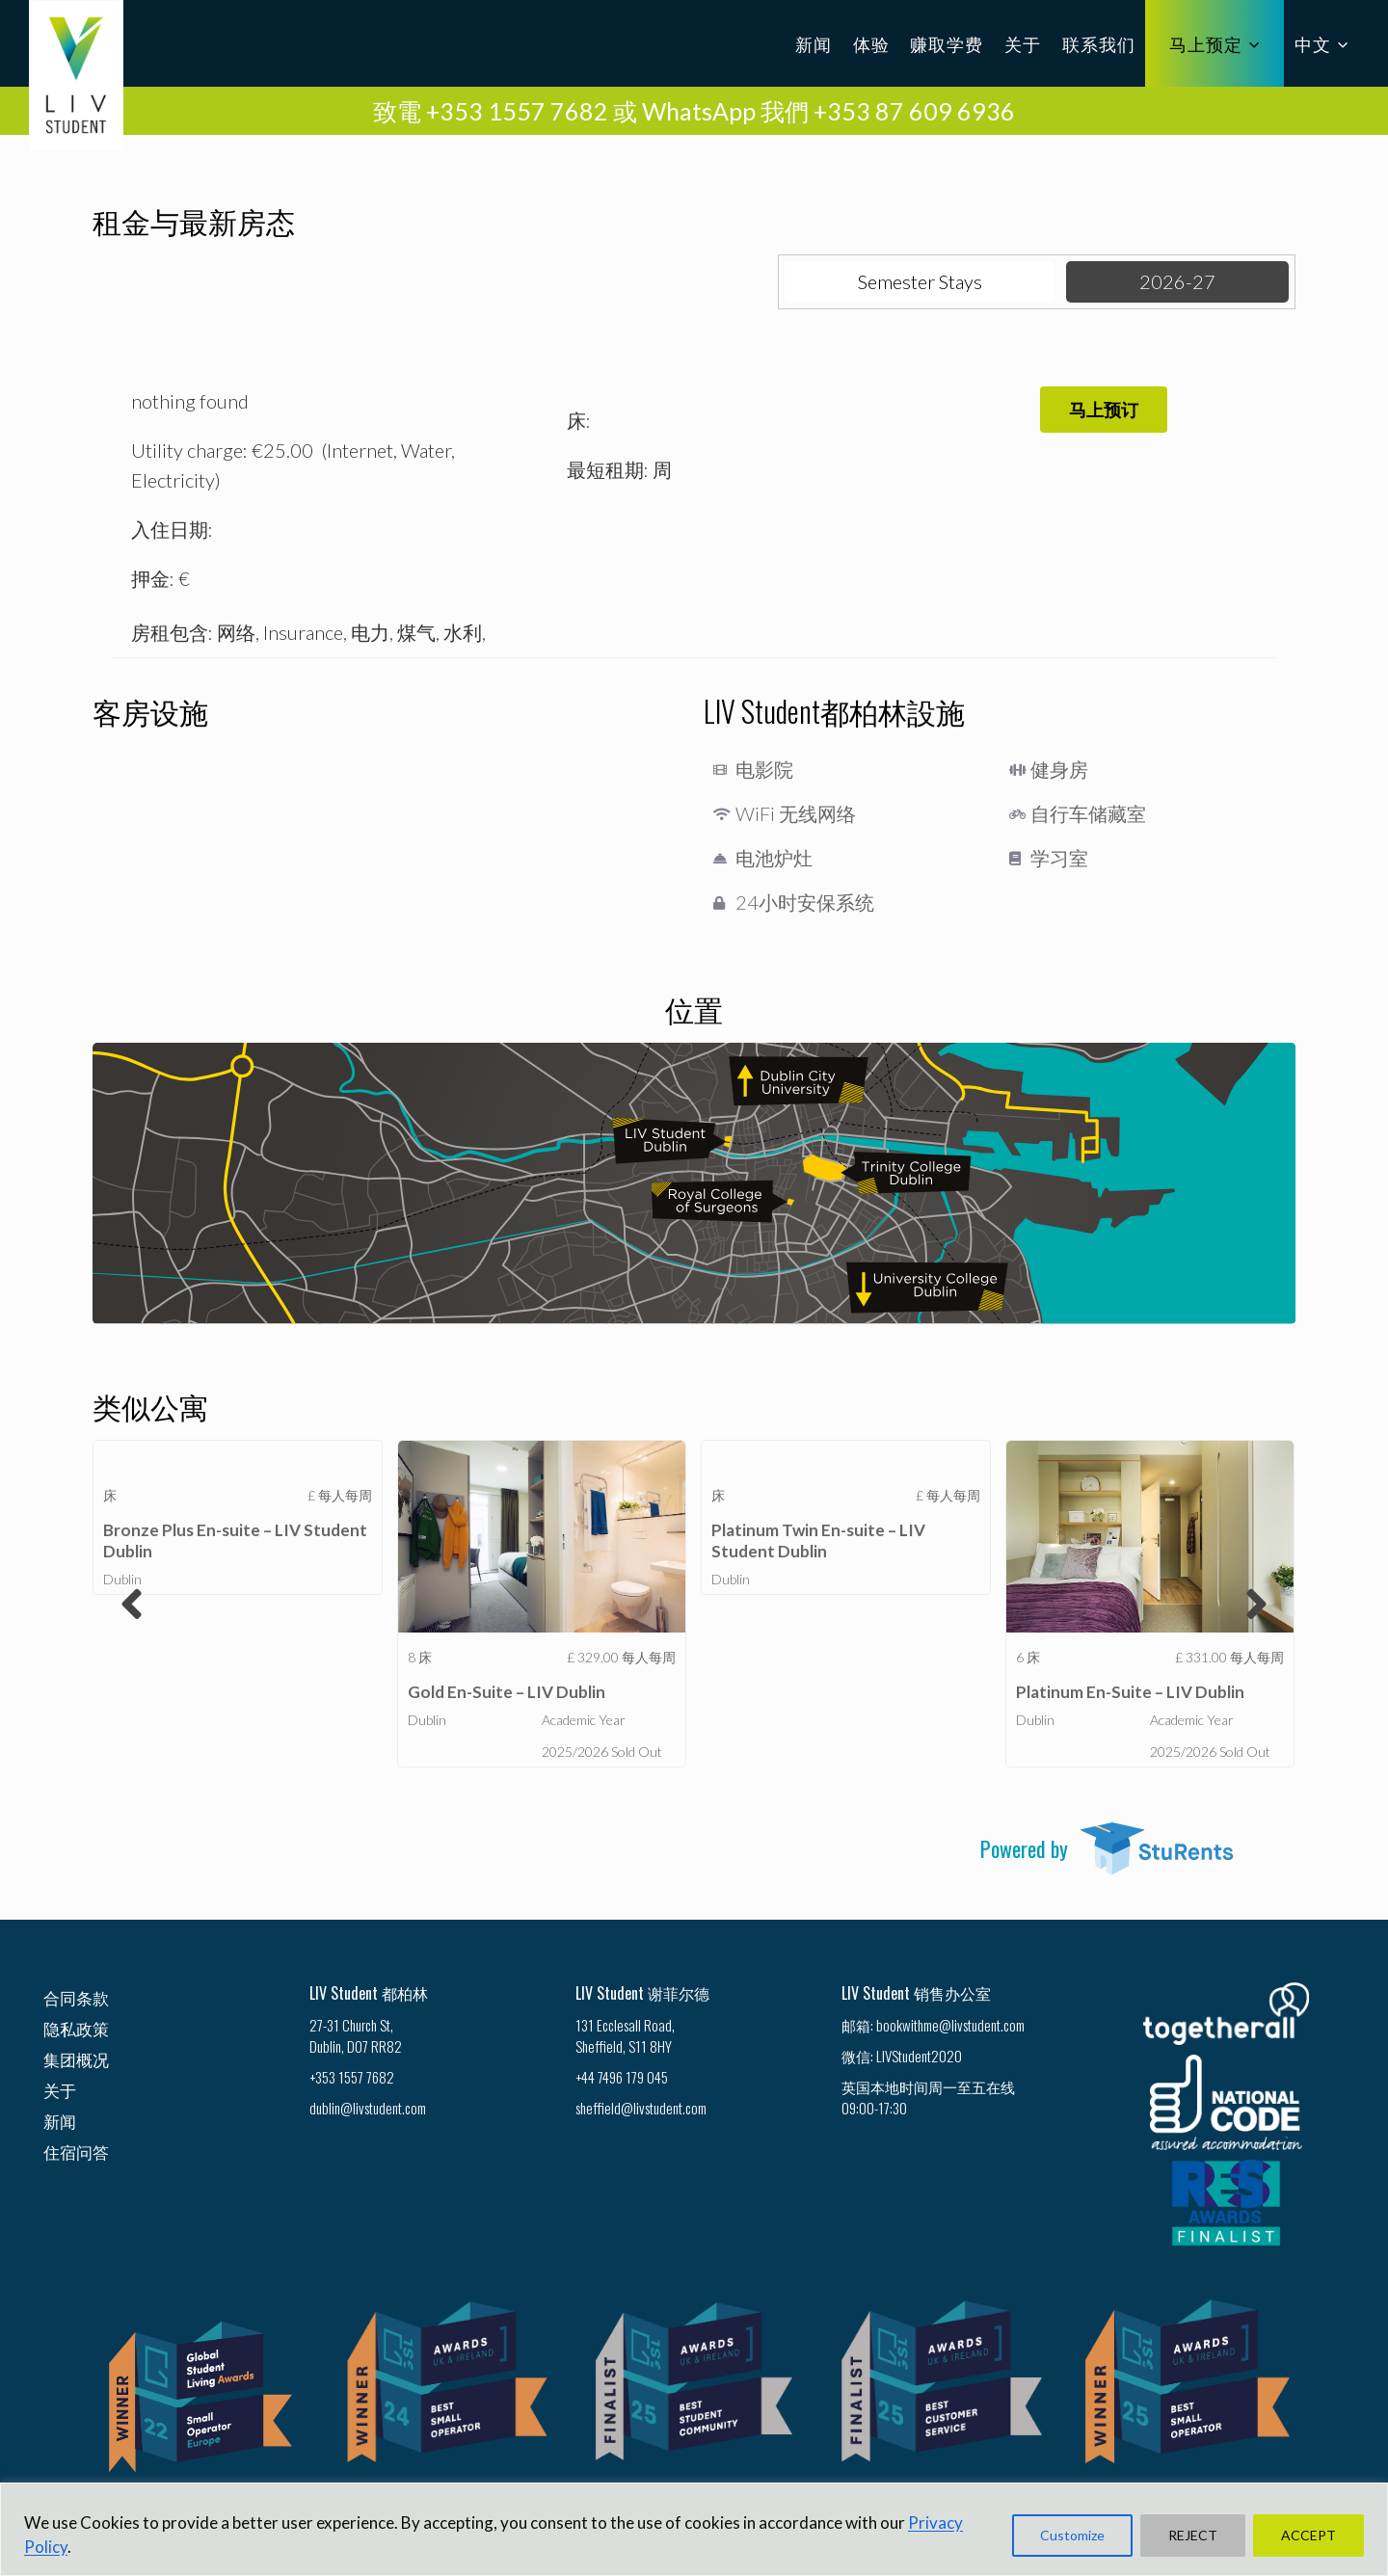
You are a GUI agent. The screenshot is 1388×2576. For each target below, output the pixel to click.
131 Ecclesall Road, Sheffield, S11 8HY (625, 2035)
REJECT (1192, 2535)
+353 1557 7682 (351, 2076)
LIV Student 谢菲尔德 (642, 1993)
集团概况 (76, 2059)
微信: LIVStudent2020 (901, 2055)
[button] (1103, 409)
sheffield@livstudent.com (641, 2107)
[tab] (919, 282)
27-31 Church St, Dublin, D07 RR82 (355, 2035)
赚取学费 (946, 43)
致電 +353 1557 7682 (490, 110)
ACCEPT (1308, 2535)
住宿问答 (76, 2151)
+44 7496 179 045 (621, 2076)
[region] (694, 2529)
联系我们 (1098, 43)
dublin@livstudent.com (367, 2107)
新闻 (813, 43)
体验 (871, 43)
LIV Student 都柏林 (368, 1993)
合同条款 (76, 1997)
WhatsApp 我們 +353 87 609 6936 (828, 110)
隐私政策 (76, 2028)
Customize (1072, 2535)
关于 (1022, 43)
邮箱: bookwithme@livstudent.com (933, 2024)
